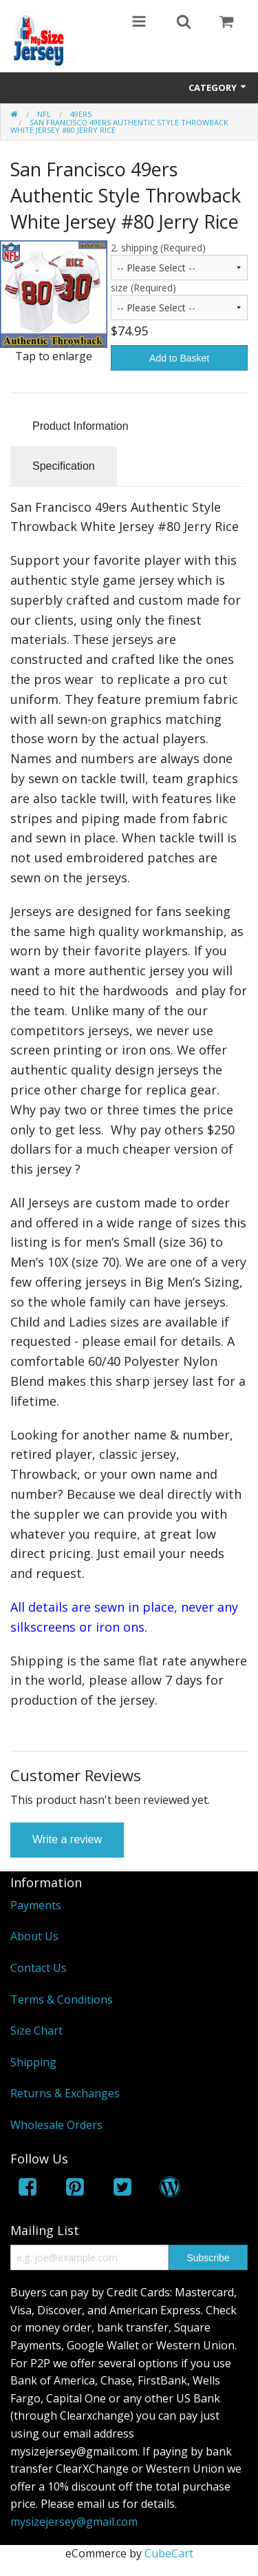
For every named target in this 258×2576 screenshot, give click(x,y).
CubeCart (168, 2553)
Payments (35, 1905)
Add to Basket (179, 358)
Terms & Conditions (61, 1999)
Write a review (67, 1839)
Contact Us (38, 1967)
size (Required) (143, 287)
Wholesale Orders (56, 2124)
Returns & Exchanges (65, 2093)
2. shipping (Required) (158, 247)
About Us (34, 1936)
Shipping (33, 2062)
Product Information (80, 426)
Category (218, 87)
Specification (63, 466)
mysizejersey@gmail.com (74, 2521)
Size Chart (36, 2030)
